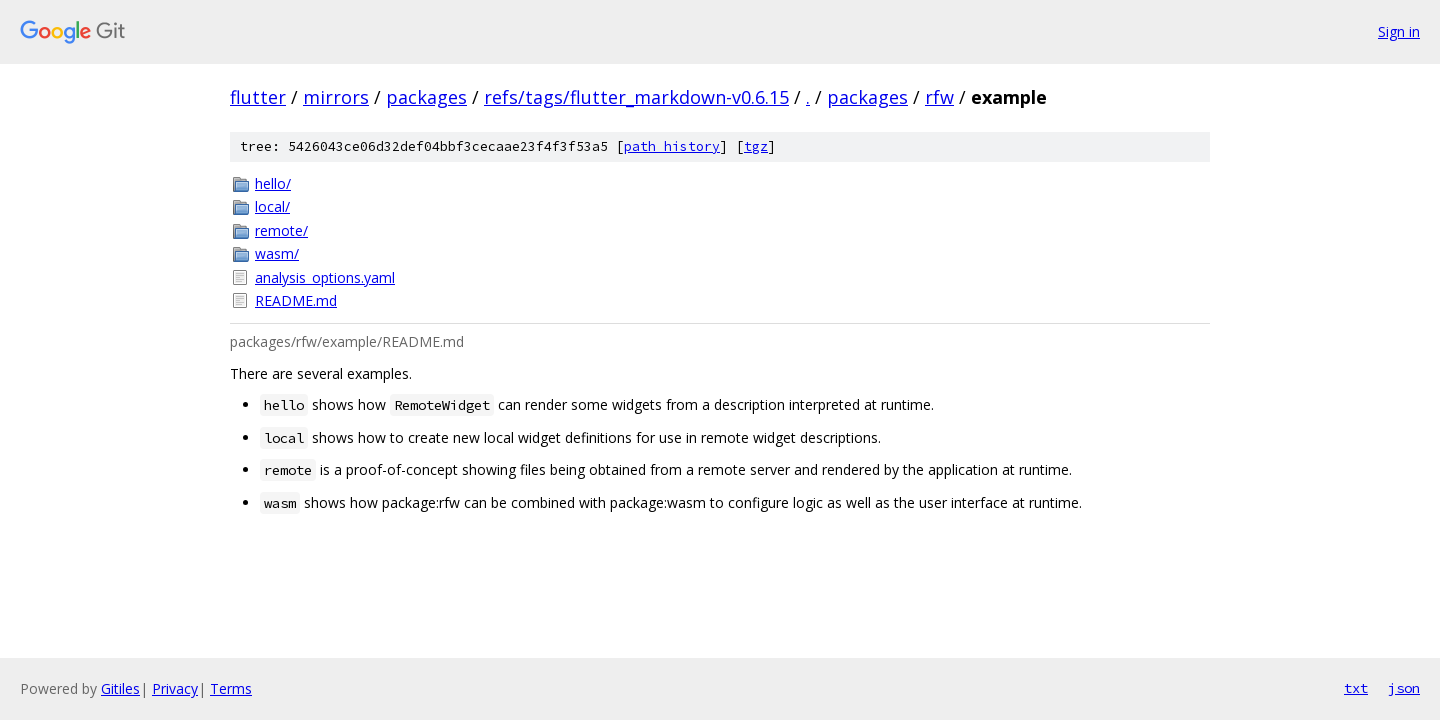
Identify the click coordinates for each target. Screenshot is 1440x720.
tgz (756, 146)
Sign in (1399, 31)
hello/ (273, 183)
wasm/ (277, 253)
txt (1356, 688)
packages (426, 97)
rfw (939, 97)
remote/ (281, 230)
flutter (258, 97)
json (1404, 688)
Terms (231, 688)
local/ (272, 206)
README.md (296, 300)
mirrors (336, 97)
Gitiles (120, 688)
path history (672, 146)
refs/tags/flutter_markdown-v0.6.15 (636, 97)
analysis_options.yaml (325, 277)
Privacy (175, 688)
